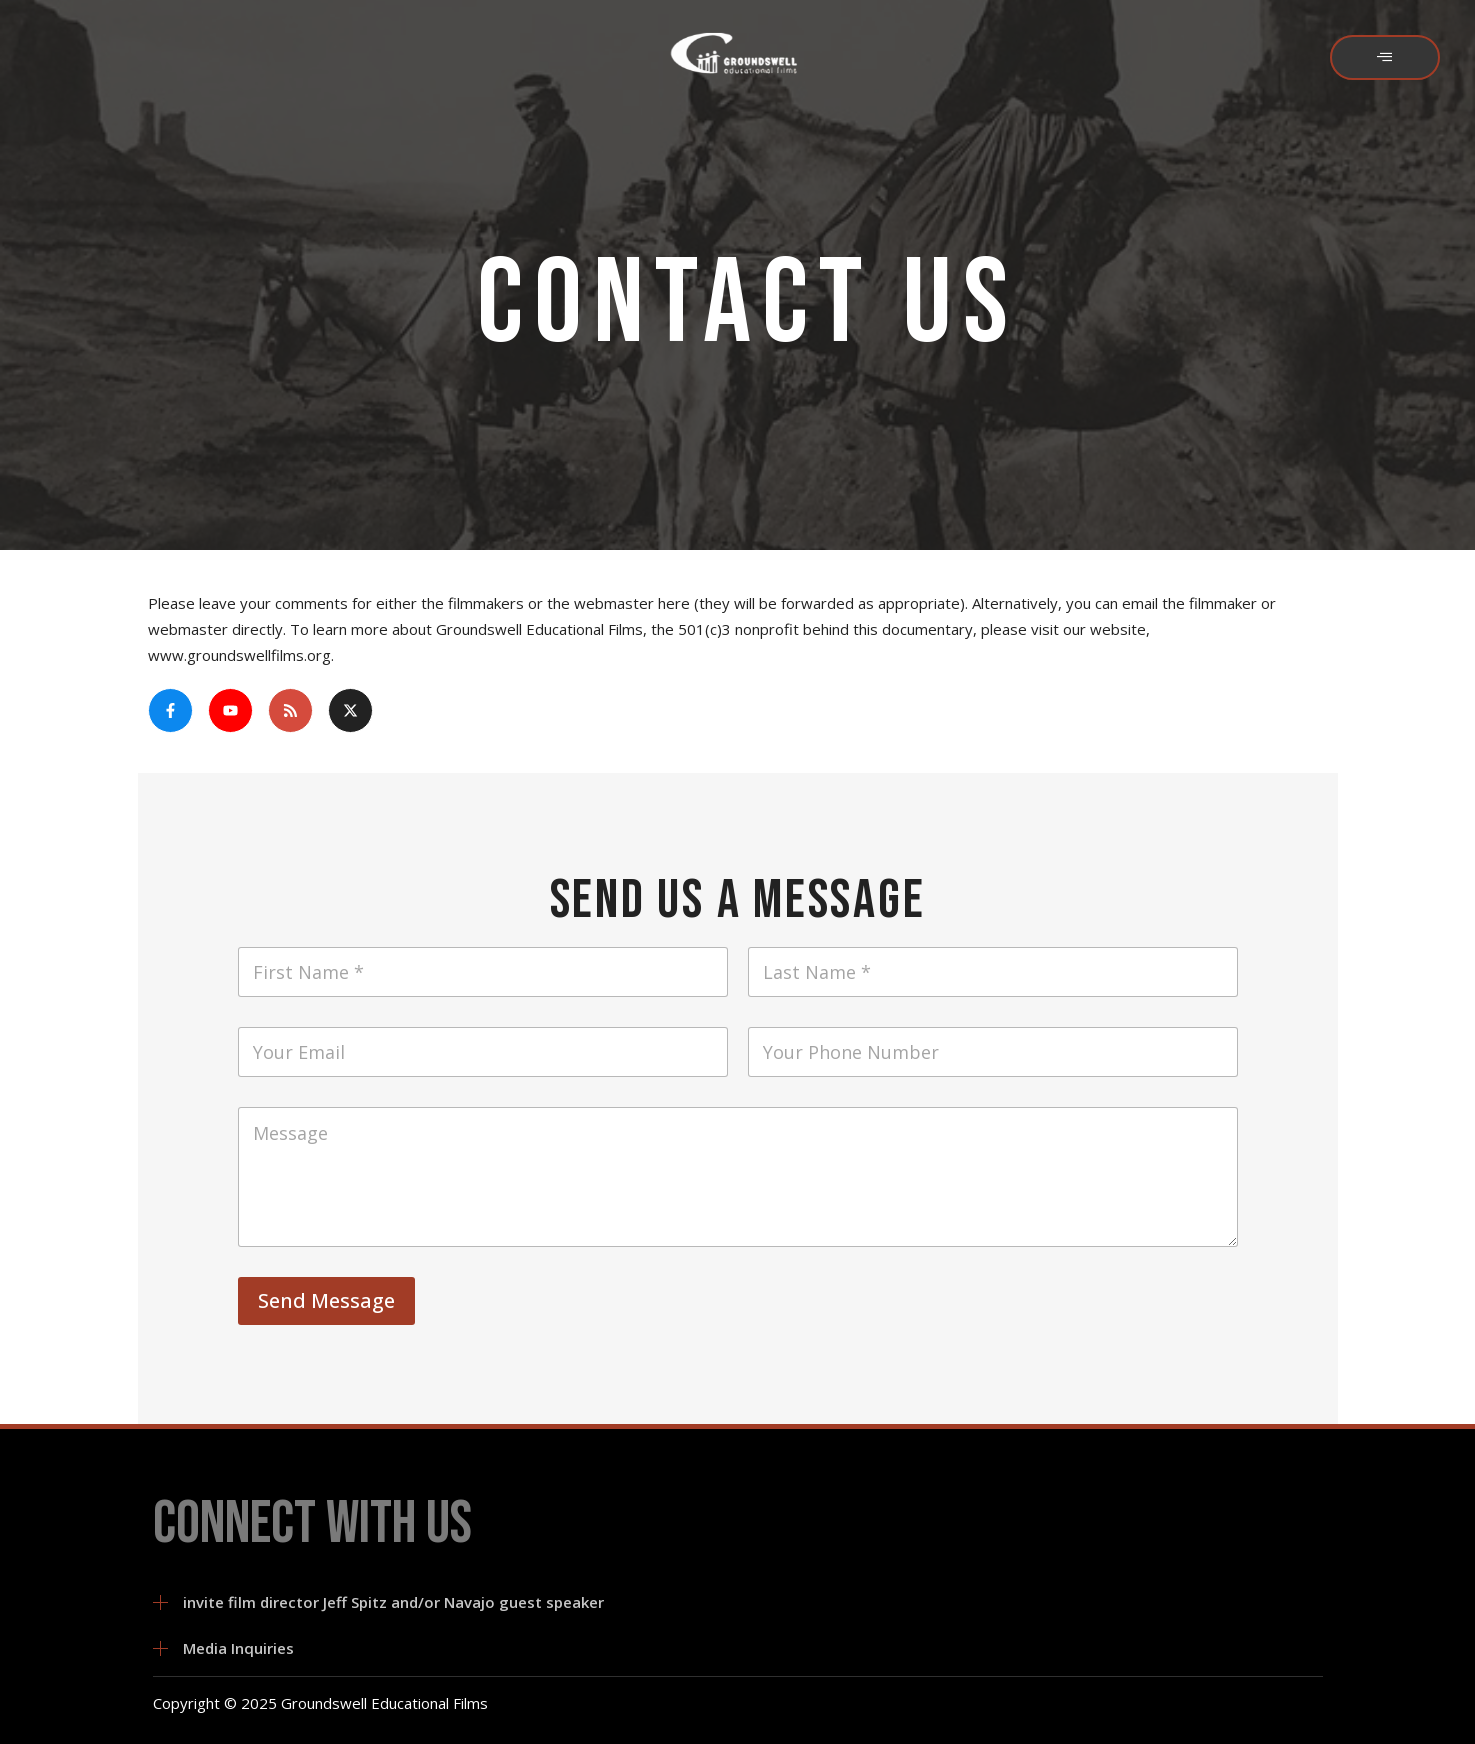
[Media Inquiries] (160, 1648)
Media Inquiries (238, 1648)
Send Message (326, 1300)
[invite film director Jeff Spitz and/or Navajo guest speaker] (160, 1602)
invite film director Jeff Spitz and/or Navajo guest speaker (393, 1602)
